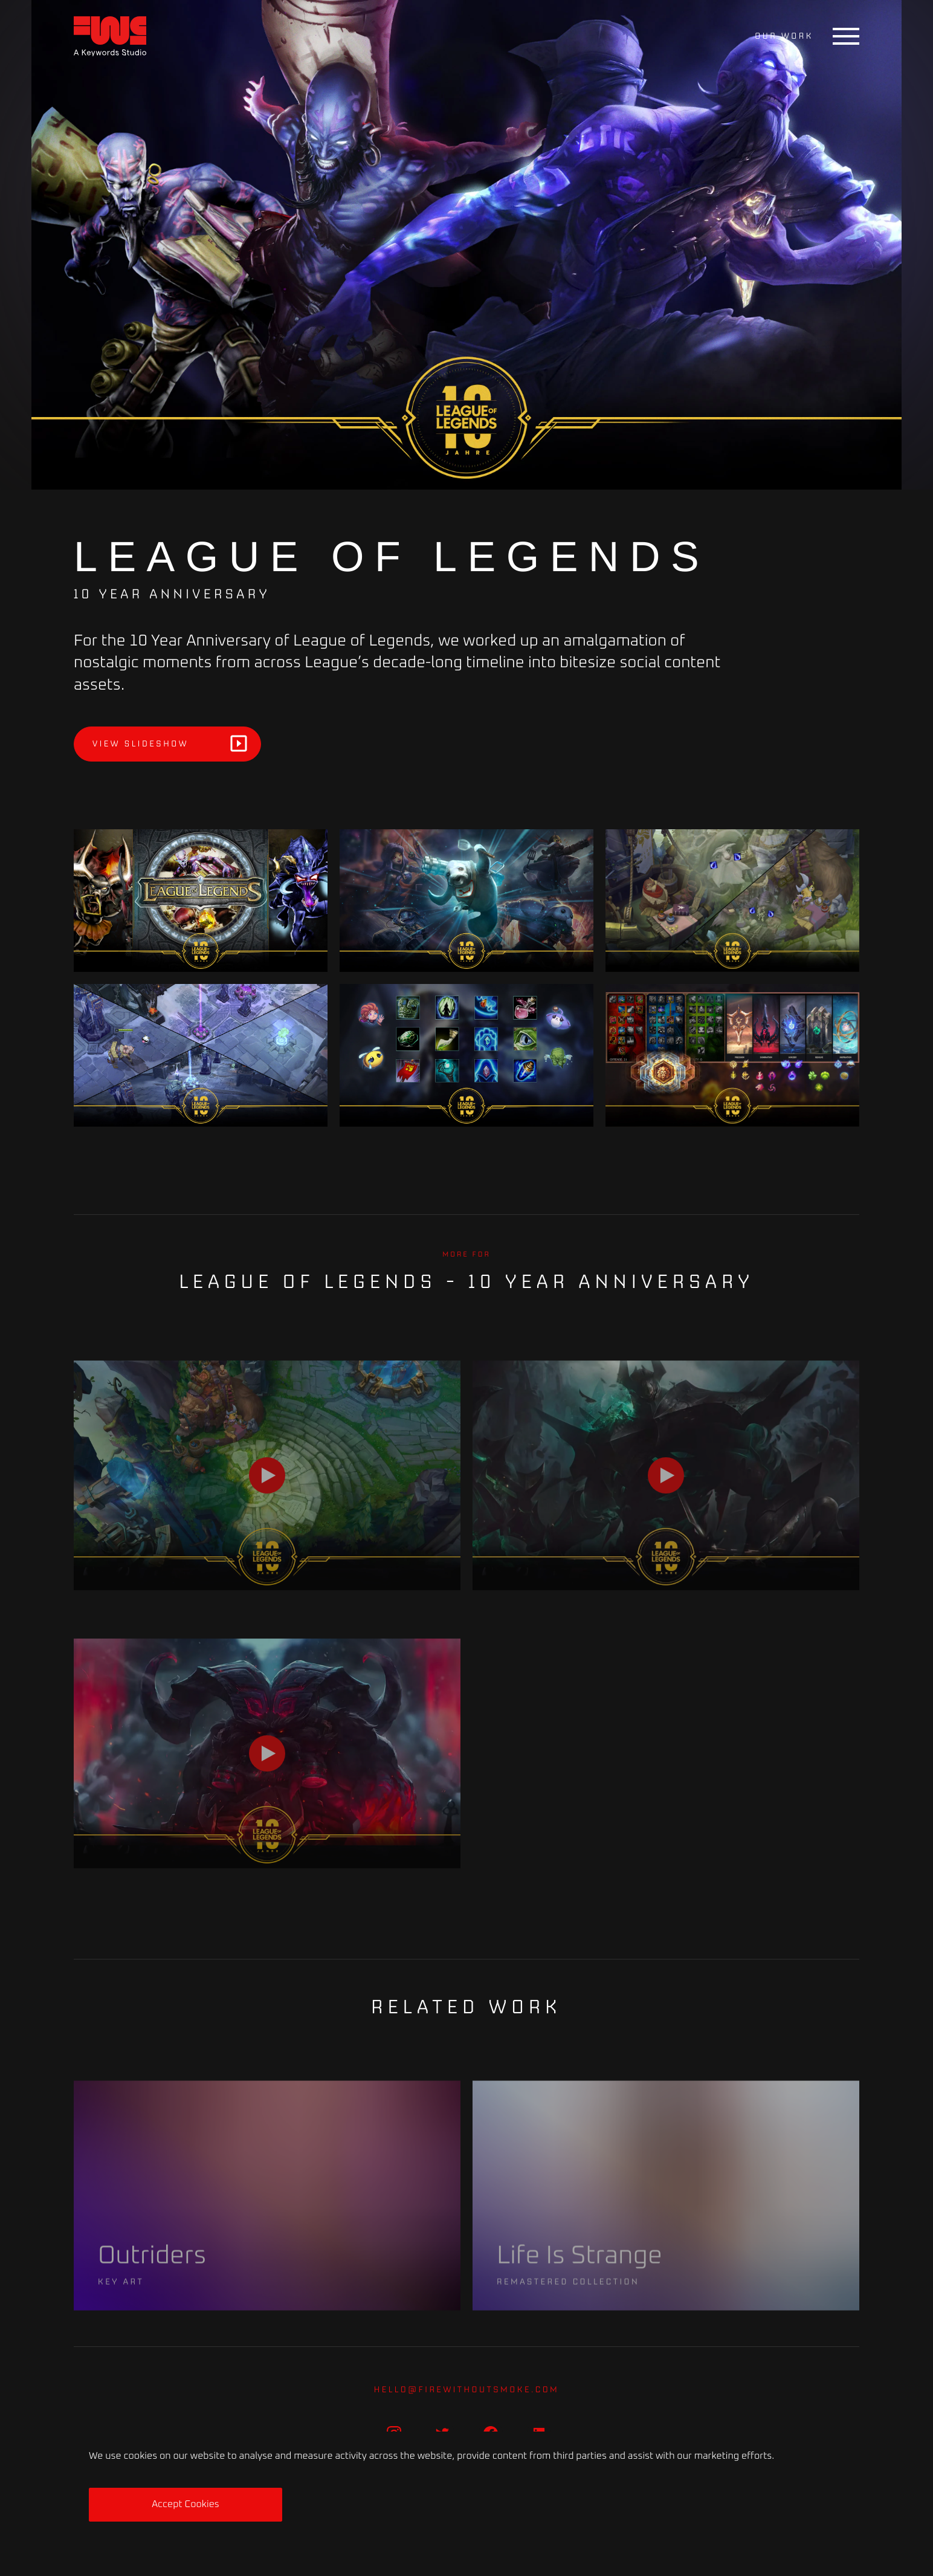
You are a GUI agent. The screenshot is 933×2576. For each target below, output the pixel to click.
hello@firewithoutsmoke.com (467, 2389)
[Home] (110, 36)
